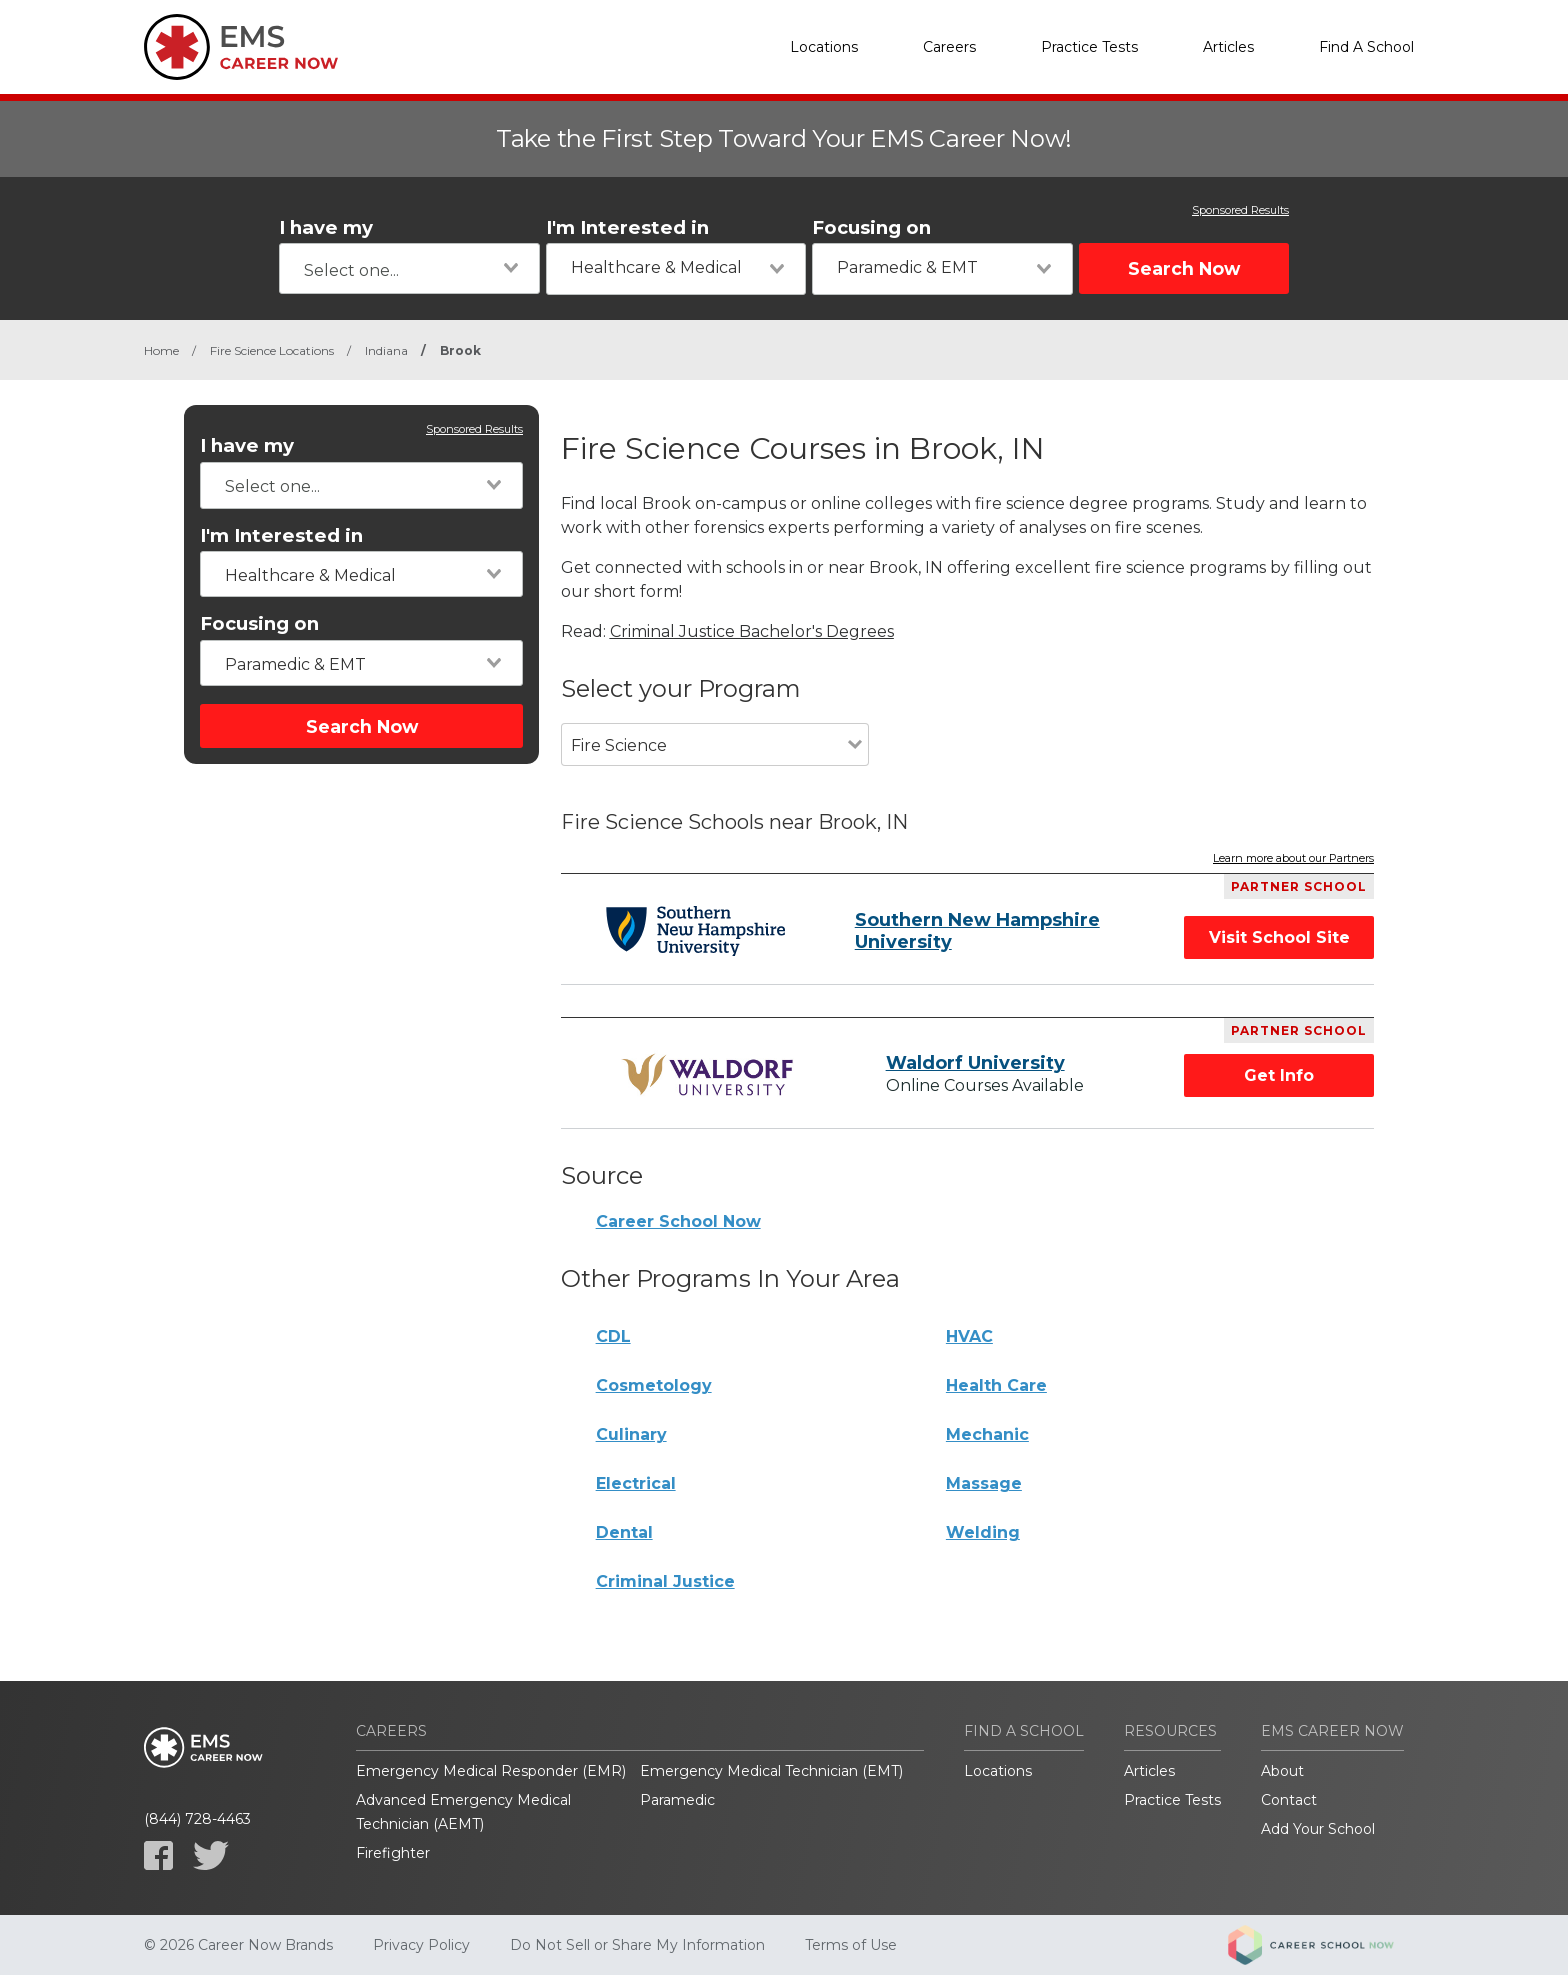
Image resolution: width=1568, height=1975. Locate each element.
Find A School (1366, 47)
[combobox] (409, 268)
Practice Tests (1089, 47)
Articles (1228, 47)
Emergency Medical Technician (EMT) (771, 1771)
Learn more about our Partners (1293, 859)
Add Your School (1318, 1829)
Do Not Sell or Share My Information (637, 1945)
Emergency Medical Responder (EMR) (491, 1771)
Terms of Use (851, 1945)
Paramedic (677, 1800)
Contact (1289, 1800)
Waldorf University (975, 1063)
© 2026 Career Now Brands (238, 1945)
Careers (949, 47)
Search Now (1184, 268)
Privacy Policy (421, 1945)
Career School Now (678, 1221)
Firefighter (393, 1853)
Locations (824, 47)
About (1282, 1771)
